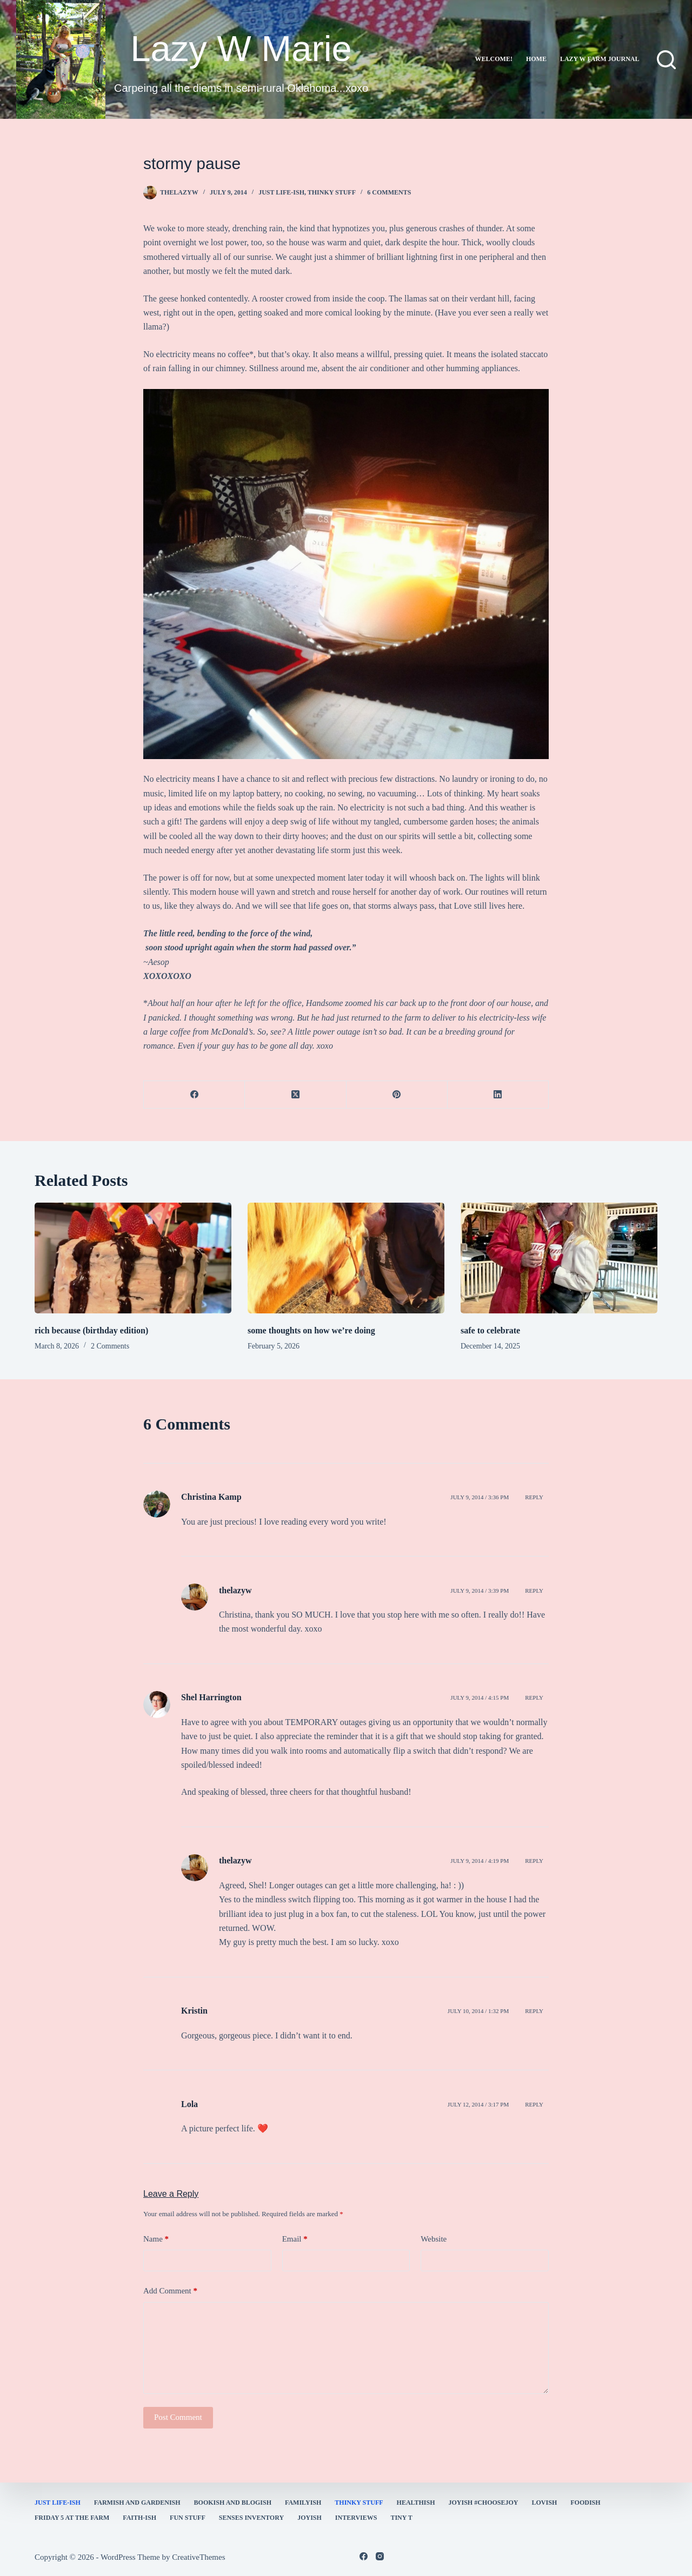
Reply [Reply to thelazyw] (534, 1590)
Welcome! (494, 59)
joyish (309, 2517)
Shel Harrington (211, 1697)
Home (536, 59)
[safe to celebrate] (559, 1258)
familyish (303, 2502)
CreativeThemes (198, 2557)
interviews (356, 2517)
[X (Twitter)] (295, 1095)
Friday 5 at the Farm (72, 2517)
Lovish (544, 2502)
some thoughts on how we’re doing (311, 1330)
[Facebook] (194, 1095)
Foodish (585, 2502)
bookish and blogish (232, 2502)
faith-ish (139, 2517)
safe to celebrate (490, 1330)
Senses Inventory (251, 2517)
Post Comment (178, 2417)
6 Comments (389, 192)
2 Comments (110, 1346)
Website (434, 2239)
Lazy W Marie (241, 48)
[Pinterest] (397, 1095)
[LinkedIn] (498, 1095)
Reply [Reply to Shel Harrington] (534, 1697)
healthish (416, 2502)
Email (295, 2239)
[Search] (666, 59)
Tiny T (401, 2517)
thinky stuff (332, 192)
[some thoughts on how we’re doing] (346, 1258)
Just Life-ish (281, 192)
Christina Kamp (211, 1496)
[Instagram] (380, 2556)
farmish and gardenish (137, 2502)
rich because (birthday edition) (91, 1330)
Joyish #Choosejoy (483, 2502)
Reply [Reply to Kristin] (534, 2011)
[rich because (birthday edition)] (133, 1258)
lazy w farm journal (600, 59)
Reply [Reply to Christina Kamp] (534, 1497)
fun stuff (187, 2517)
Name (156, 2239)
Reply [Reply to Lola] (534, 2104)
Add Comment (170, 2291)
